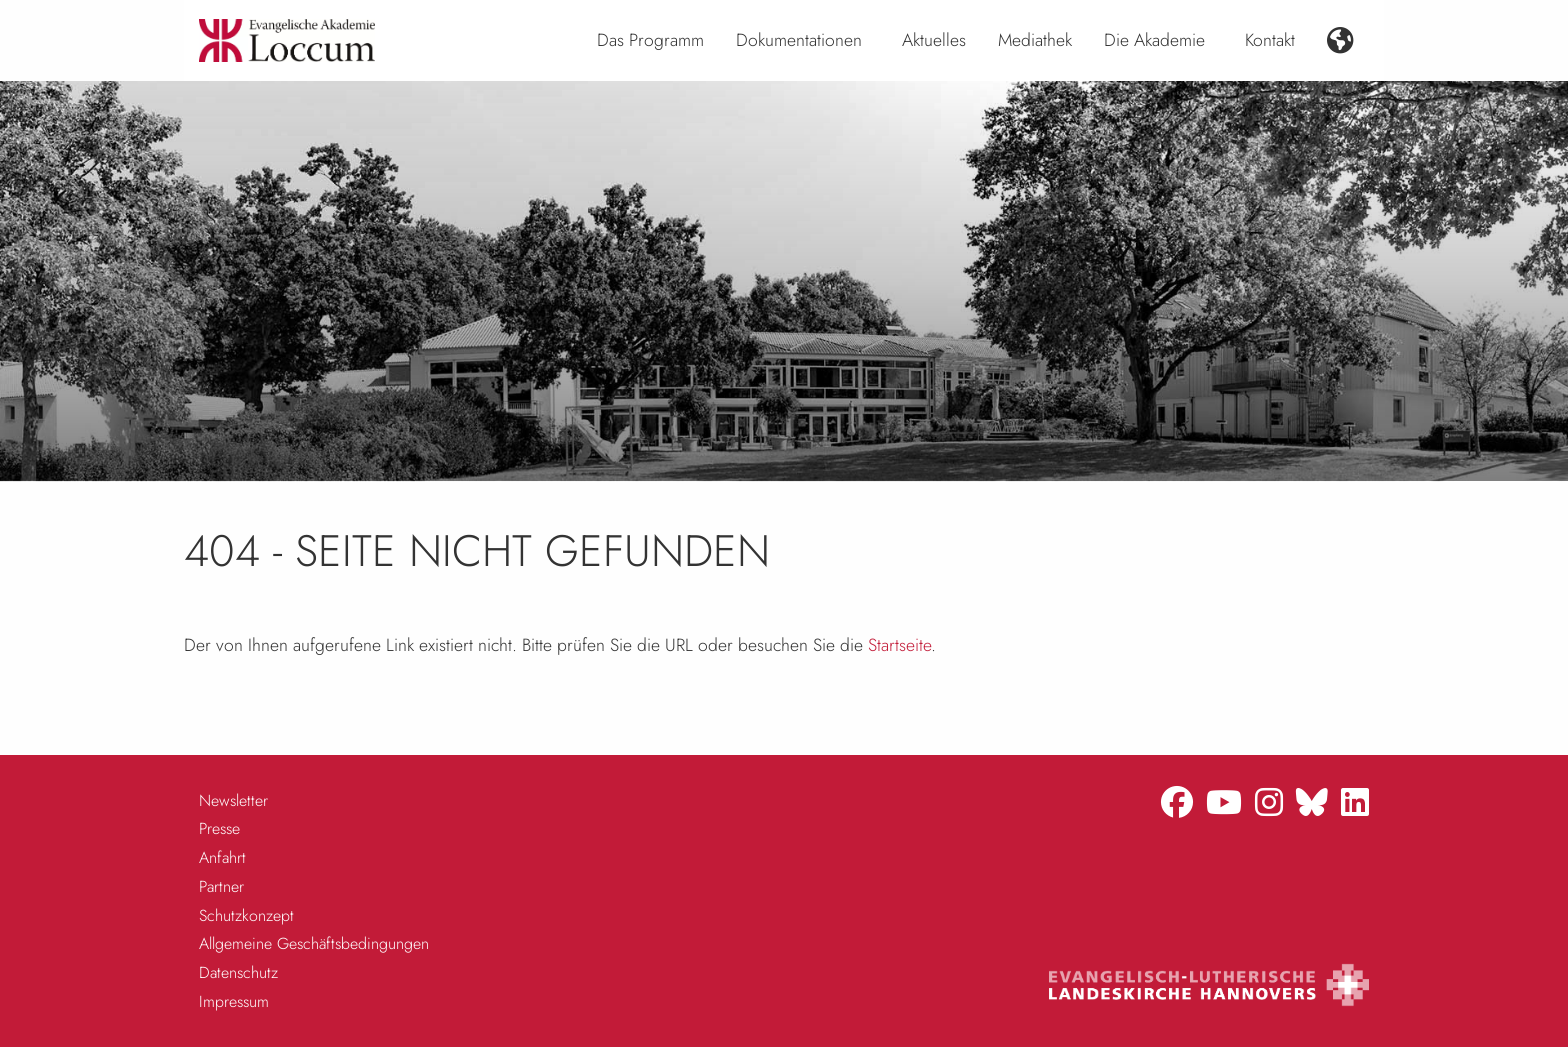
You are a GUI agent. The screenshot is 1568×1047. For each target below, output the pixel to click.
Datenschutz (238, 972)
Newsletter (233, 800)
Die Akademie (1154, 40)
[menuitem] (650, 41)
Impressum (234, 1001)
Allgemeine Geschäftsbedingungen (314, 943)
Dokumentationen (799, 40)
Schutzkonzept (246, 915)
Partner (221, 886)
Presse (219, 828)
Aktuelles (934, 40)
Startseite (899, 645)
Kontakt (1270, 40)
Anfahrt (222, 857)
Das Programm (650, 40)
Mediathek (1035, 40)
